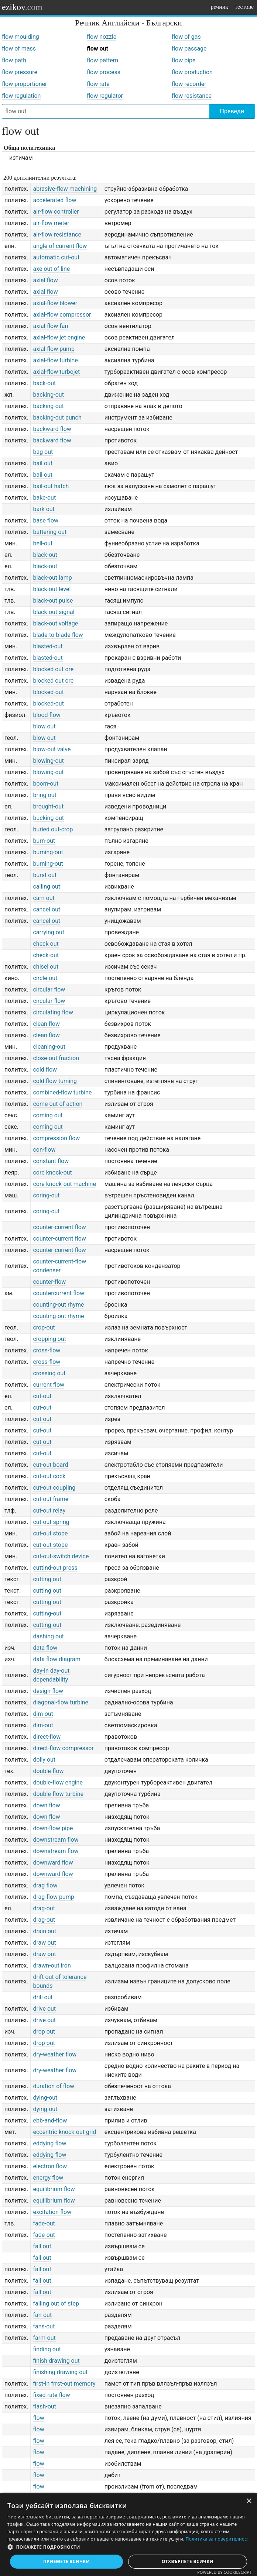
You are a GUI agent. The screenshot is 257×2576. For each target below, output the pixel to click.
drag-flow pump (53, 1896)
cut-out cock (49, 1476)
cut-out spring (51, 1521)
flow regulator (105, 95)
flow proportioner (24, 83)
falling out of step (56, 2303)
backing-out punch (57, 417)
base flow (45, 520)
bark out (43, 509)
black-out (45, 554)
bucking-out (48, 817)
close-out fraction (56, 1058)
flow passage (189, 48)
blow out (44, 726)
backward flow (52, 428)
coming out (47, 1115)
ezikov (22, 7)
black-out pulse (53, 600)
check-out (46, 955)
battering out (49, 531)
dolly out (44, 1759)
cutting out (47, 1579)
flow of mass (19, 48)
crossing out (49, 1373)
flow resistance (192, 95)
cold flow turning (55, 1080)
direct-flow (47, 1736)
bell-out (42, 543)
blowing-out (48, 760)
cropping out (49, 1338)
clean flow (46, 1023)
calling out (46, 886)
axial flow (45, 280)
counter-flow (49, 1281)
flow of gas (186, 36)
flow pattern (102, 60)
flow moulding (20, 36)
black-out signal (53, 611)
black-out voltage (55, 623)
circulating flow (53, 1012)
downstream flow (55, 1839)
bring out (44, 795)
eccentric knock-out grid (64, 2131)
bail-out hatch (51, 486)
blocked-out (48, 692)
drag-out (44, 1908)
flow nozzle (101, 36)
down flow (46, 1805)
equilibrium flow (54, 2189)
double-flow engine (57, 1782)
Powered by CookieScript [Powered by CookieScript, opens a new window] (224, 2572)
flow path (14, 60)
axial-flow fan (50, 326)
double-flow (48, 1771)
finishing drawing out (60, 2372)
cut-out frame (50, 1499)
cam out (43, 897)
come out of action (57, 1103)
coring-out (46, 1195)
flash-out (44, 2406)
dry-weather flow (54, 2054)
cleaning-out (49, 1046)
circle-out (45, 978)
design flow (48, 1690)
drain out (44, 1931)
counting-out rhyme (58, 1304)
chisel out (45, 966)
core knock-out (52, 1172)
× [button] (248, 2501)
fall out (42, 2246)
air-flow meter (51, 223)
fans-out (44, 2326)
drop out (44, 2031)
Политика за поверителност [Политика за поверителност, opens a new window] (217, 2539)
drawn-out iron (52, 1965)
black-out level (52, 589)
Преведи (232, 111)
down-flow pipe (53, 1828)
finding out (47, 2349)
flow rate (98, 83)
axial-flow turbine (55, 360)
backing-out (48, 394)
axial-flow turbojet (56, 371)
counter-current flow (59, 1227)
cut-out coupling (54, 1487)
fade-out (44, 2223)
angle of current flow (60, 245)
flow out (97, 48)
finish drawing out (56, 2360)
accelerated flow (54, 200)
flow (38, 2417)
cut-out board (50, 1464)
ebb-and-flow (50, 2120)
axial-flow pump (54, 348)
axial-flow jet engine (59, 337)
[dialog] (128, 2534)
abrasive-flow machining (65, 188)
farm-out (44, 2337)
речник (219, 7)
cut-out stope (50, 1533)
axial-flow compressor (62, 314)
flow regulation (21, 95)
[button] (128, 2547)
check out (45, 943)
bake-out (44, 497)
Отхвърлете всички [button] (187, 2561)
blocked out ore (53, 669)
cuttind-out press (55, 1567)
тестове (244, 7)
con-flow (44, 1149)
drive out (44, 2008)
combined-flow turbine (62, 1092)
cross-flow (46, 1350)
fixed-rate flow (51, 2395)
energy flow (48, 2177)
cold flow (45, 1069)
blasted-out (47, 646)
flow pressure (19, 72)
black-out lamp (52, 577)
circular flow (49, 989)
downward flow (53, 1862)
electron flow (50, 2166)
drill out (42, 1997)
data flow (45, 1647)
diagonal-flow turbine (60, 1702)
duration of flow (53, 2086)
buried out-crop (53, 829)
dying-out (45, 2097)
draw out (44, 1942)
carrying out (48, 932)
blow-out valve (52, 749)
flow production (192, 72)
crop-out (44, 1327)
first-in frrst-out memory (64, 2383)
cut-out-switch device (61, 1556)
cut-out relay (49, 1510)
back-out (44, 383)
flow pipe (184, 60)
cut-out (42, 1396)
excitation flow (52, 2211)
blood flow (46, 714)
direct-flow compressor (63, 1748)
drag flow (45, 1885)
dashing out (48, 1636)
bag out (43, 451)
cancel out (46, 909)
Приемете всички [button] (66, 2561)
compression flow (56, 1138)
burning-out (48, 852)
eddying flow (49, 2143)
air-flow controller (56, 211)
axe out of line (51, 268)
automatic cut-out (56, 257)
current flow (48, 1384)
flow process (103, 72)
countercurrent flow (58, 1293)
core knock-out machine (64, 1183)
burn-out (44, 840)
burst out (44, 875)
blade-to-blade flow (58, 634)
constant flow (51, 1161)
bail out (42, 463)
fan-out (42, 2314)
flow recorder (189, 83)
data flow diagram (56, 1659)
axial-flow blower (55, 303)
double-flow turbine (58, 1793)
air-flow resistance (57, 234)
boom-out (45, 783)
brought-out (48, 806)
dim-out (43, 1713)
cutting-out (47, 1613)
